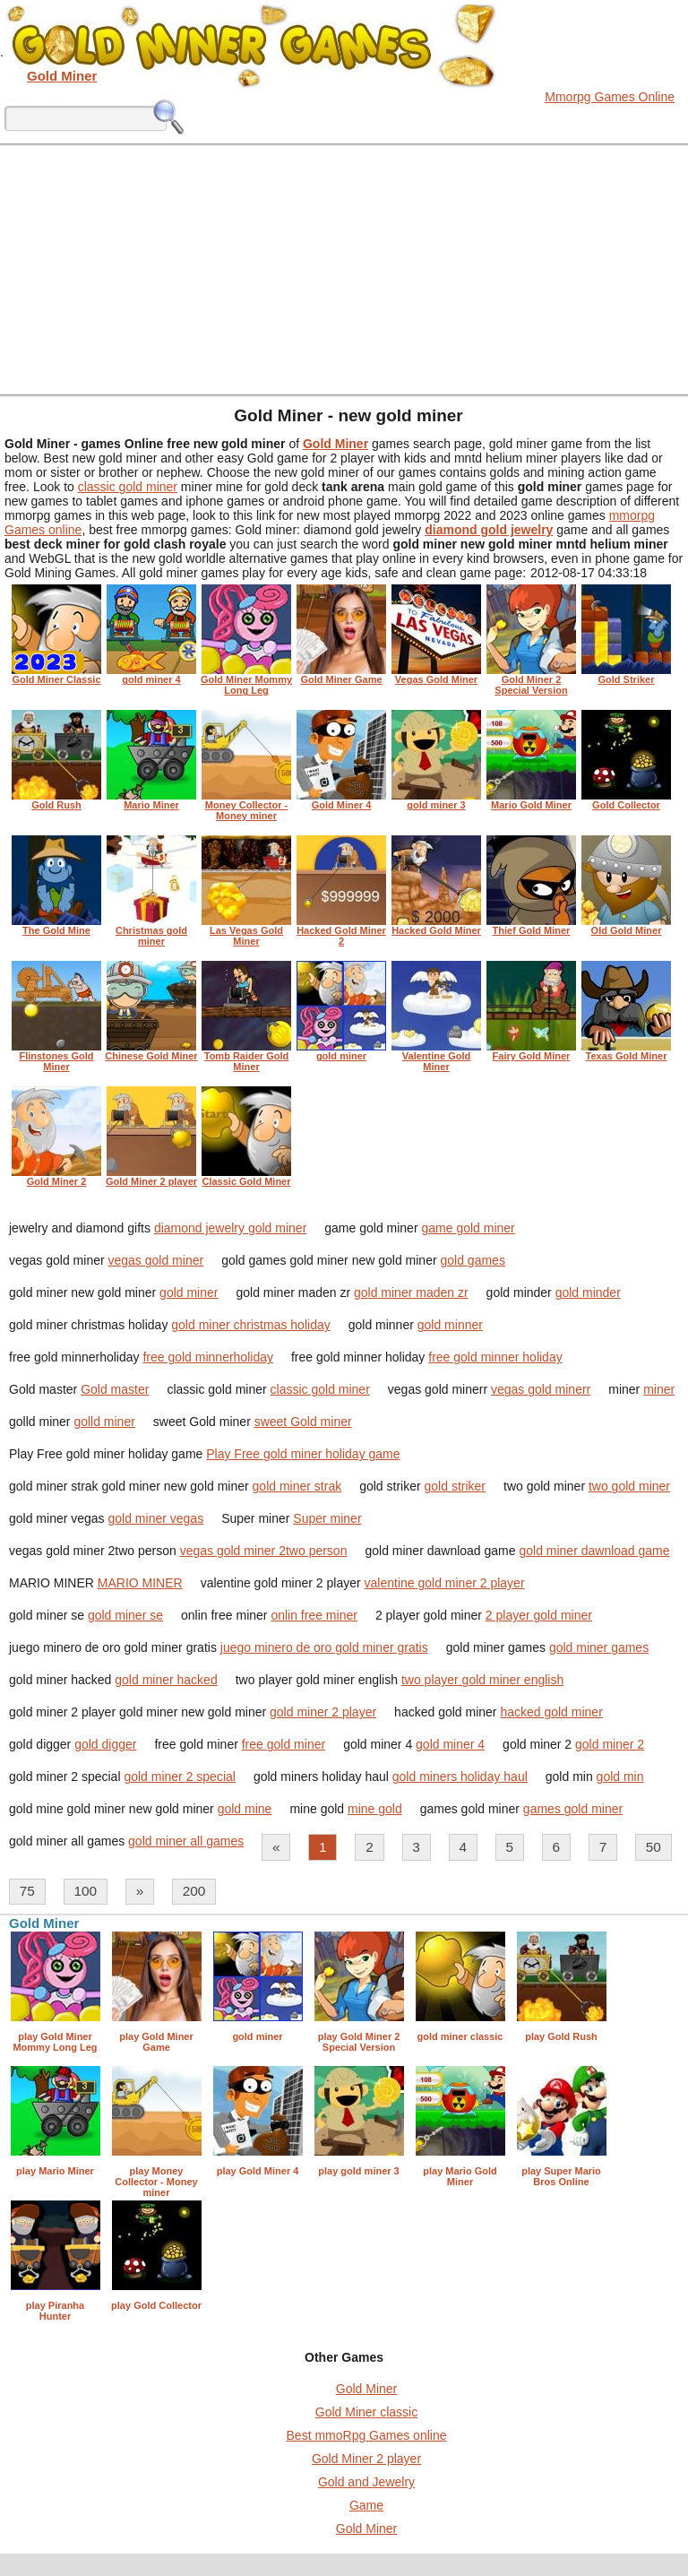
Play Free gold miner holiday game (303, 1454)
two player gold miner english (482, 1680)
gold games (473, 1260)
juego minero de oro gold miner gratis (324, 1647)
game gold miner (467, 1228)
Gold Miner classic (366, 2412)
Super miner (327, 1518)
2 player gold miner (539, 1615)
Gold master (115, 1389)
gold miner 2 (609, 1744)
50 (653, 1846)
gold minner (450, 1325)
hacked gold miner (551, 1712)
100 (85, 1890)
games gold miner (573, 1809)
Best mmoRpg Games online (367, 2435)
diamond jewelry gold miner (230, 1228)
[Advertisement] (344, 268)
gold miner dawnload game (594, 1550)
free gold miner (283, 1744)
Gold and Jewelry (366, 2482)
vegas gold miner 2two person (264, 1550)
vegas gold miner (156, 1260)
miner (659, 1389)
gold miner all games (186, 1841)
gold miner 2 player (323, 1712)
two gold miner (629, 1486)
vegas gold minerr (540, 1389)
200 (194, 1890)
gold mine (245, 1809)
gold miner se (125, 1615)
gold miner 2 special (180, 1776)
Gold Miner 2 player (366, 2458)
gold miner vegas (156, 1518)
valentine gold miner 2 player (445, 1583)
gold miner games (599, 1647)
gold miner (188, 1292)
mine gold (375, 1809)
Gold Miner (366, 2389)
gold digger (105, 1744)
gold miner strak (297, 1486)
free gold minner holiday (495, 1357)
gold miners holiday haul (460, 1776)
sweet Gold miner (303, 1421)
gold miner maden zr (411, 1292)
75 (27, 1890)
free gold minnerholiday (207, 1357)
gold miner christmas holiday (250, 1325)
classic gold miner (127, 487)
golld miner (103, 1421)
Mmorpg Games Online (610, 97)
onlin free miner (314, 1615)
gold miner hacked (166, 1680)
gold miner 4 (450, 1744)
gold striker (455, 1486)
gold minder (588, 1292)
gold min (620, 1776)
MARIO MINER (140, 1583)
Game (366, 2505)
